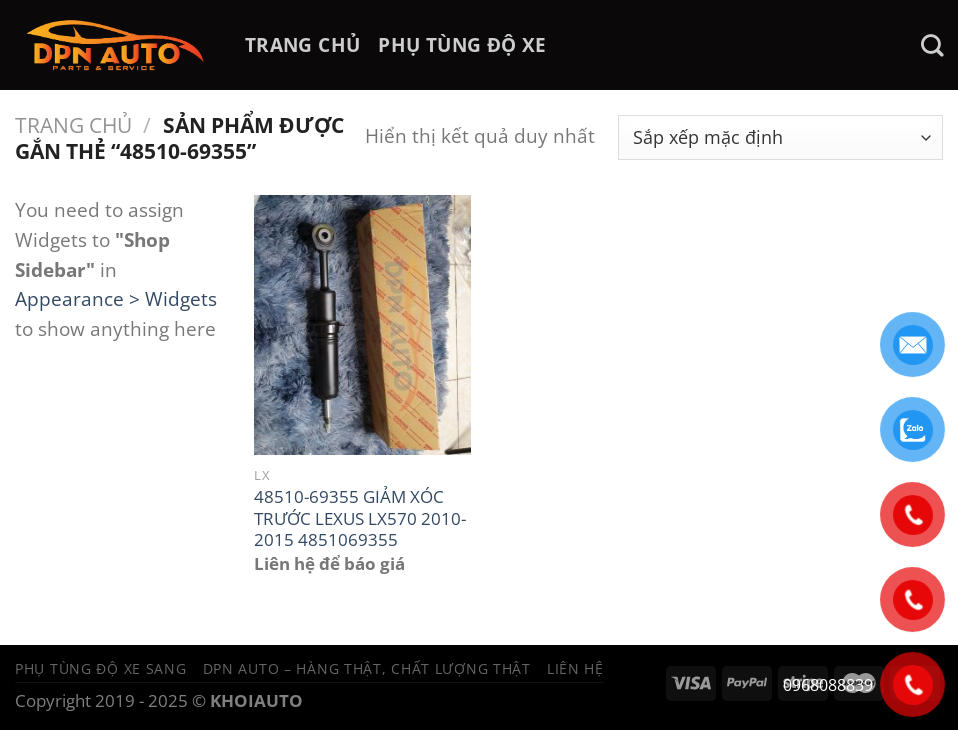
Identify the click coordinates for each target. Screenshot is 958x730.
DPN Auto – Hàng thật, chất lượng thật (367, 668)
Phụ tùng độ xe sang (101, 668)
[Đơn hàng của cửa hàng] (780, 137)
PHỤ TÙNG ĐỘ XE (462, 44)
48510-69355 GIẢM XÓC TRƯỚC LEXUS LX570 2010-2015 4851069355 (360, 518)
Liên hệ (575, 668)
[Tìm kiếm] (932, 45)
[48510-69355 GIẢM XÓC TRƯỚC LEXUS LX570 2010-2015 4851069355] (362, 325)
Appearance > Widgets (116, 298)
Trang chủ (73, 124)
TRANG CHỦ (302, 44)
